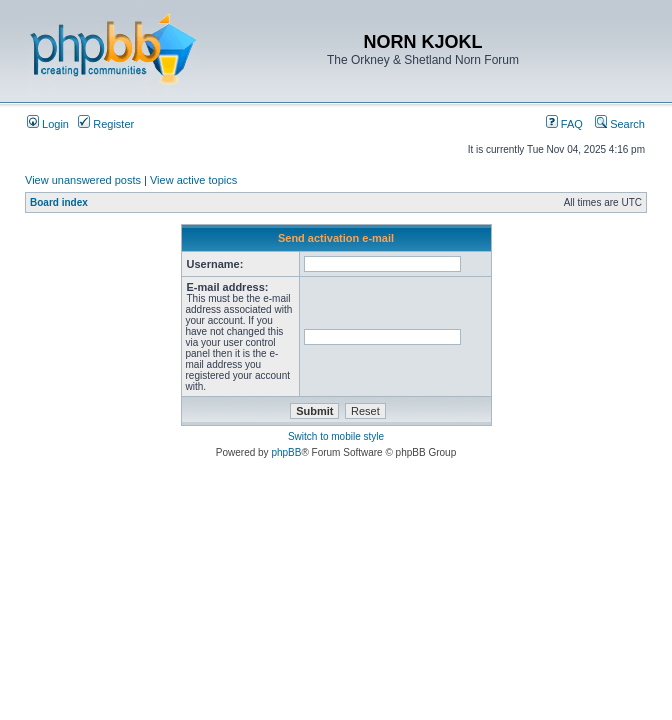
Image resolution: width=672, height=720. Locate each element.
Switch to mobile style (336, 436)
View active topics (193, 180)
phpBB (286, 452)
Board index (59, 202)
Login (48, 124)
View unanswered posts (83, 180)
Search (620, 124)
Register (106, 124)
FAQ (564, 124)
